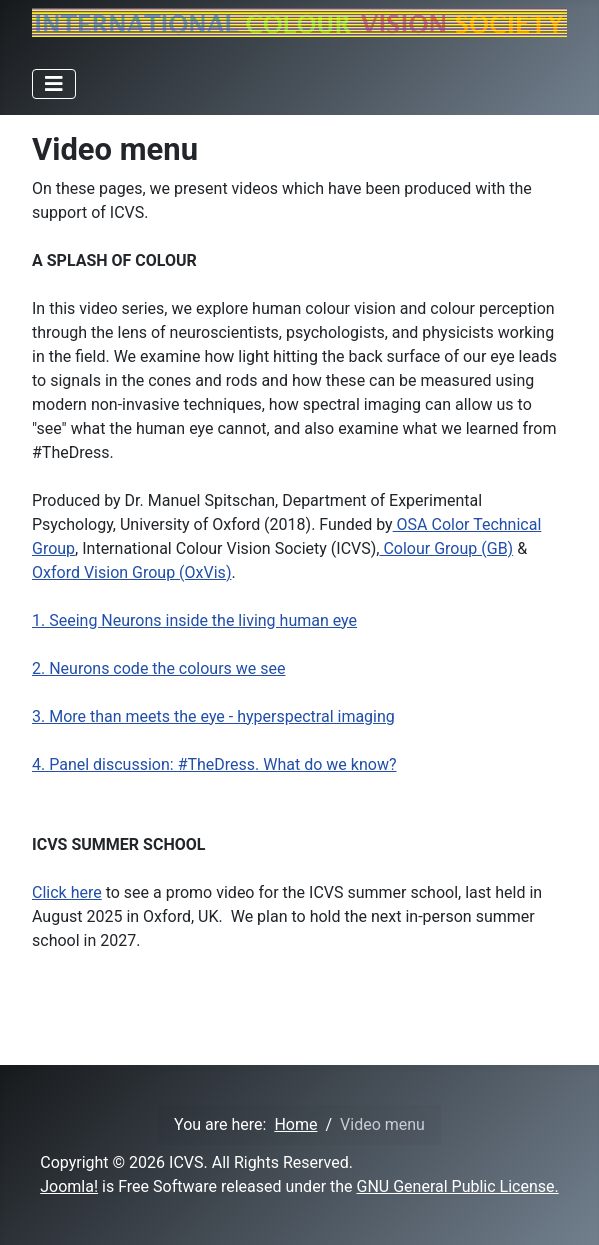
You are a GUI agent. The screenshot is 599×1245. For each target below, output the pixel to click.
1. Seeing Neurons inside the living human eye (194, 620)
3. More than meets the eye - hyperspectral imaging (213, 716)
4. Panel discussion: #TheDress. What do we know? (214, 764)
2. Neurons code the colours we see (159, 668)
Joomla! (69, 1186)
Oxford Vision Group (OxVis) (131, 572)
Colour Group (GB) (446, 548)
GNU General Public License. (458, 1186)
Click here (67, 892)
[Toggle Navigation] (54, 84)
